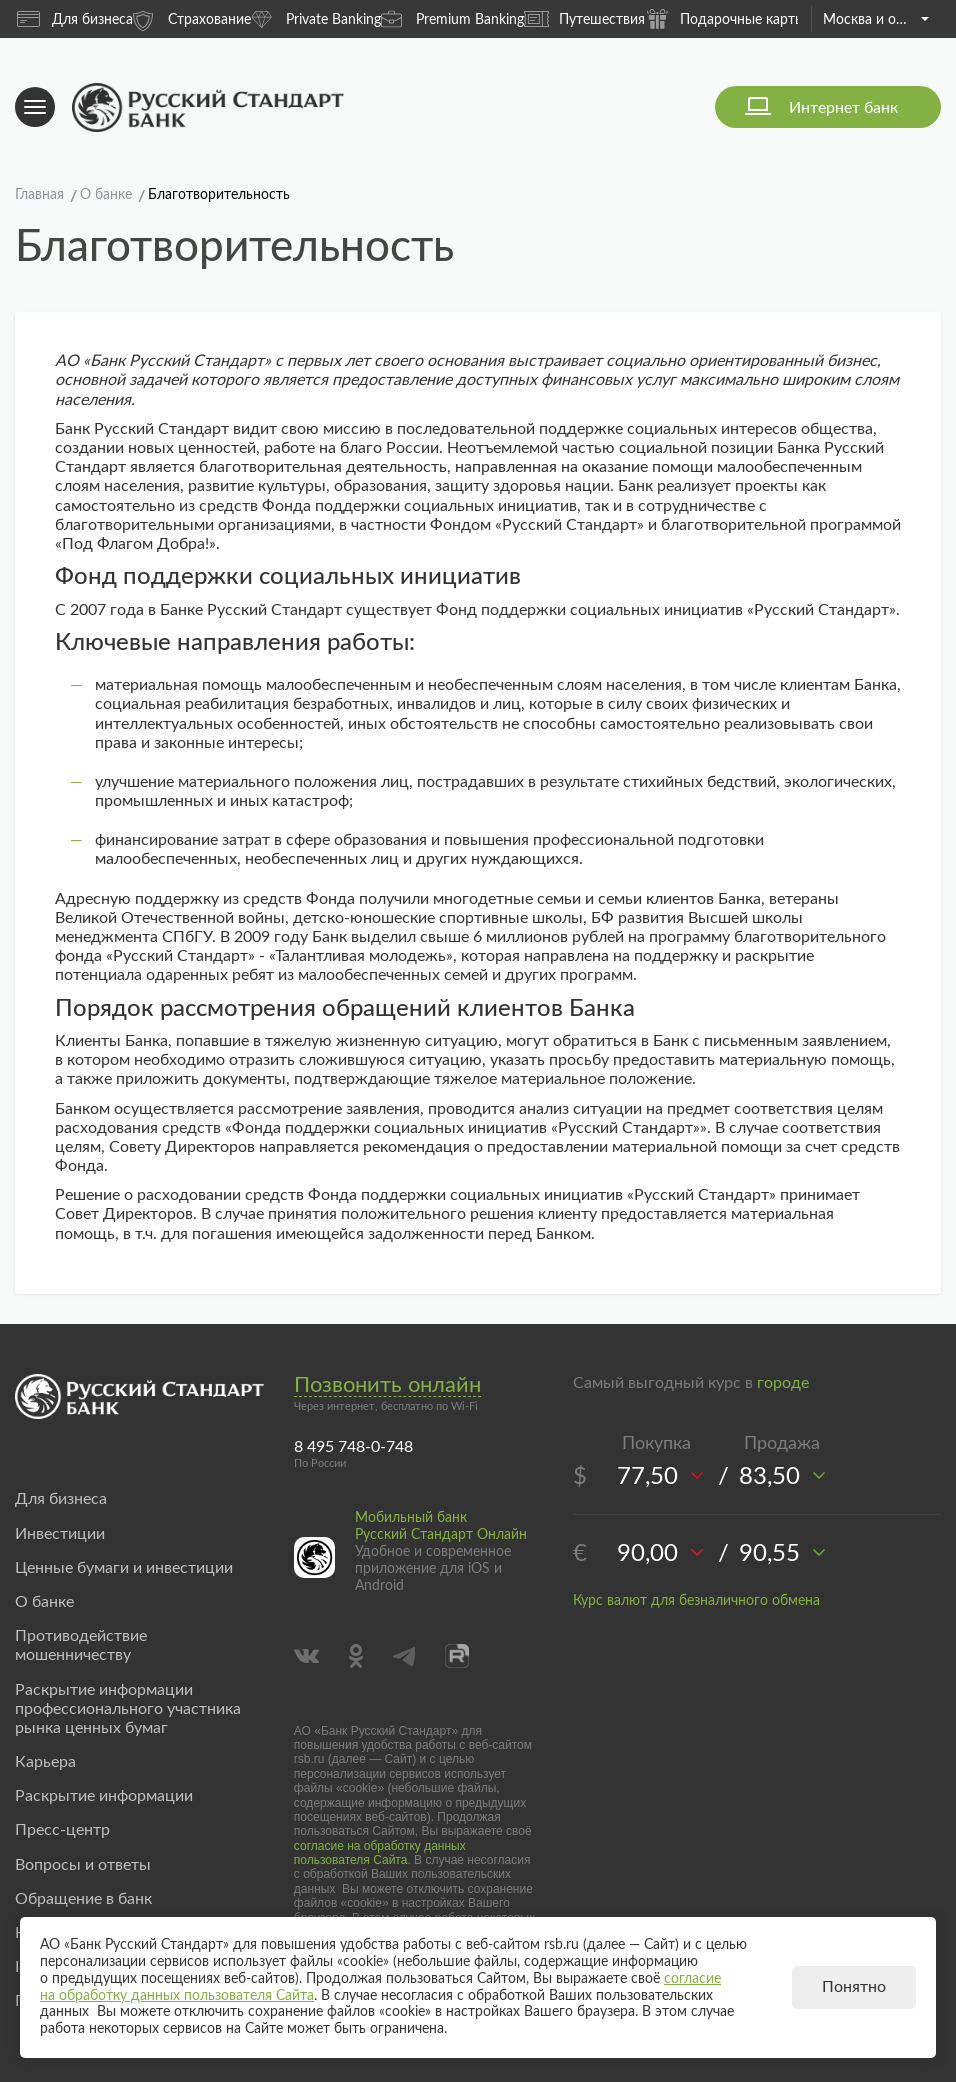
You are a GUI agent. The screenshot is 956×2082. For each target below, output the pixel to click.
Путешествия (584, 19)
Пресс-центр (62, 1830)
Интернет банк (843, 108)
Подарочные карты (725, 18)
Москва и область (875, 20)
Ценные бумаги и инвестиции (124, 1568)
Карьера (45, 1762)
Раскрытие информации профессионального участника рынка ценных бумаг (128, 1709)
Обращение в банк (83, 1899)
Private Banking (316, 18)
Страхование (192, 18)
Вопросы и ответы (83, 1865)
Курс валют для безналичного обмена (696, 1601)
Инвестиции (60, 1534)
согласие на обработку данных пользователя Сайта (380, 1853)
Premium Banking (452, 18)
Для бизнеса (75, 19)
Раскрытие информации (104, 1796)
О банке (44, 1602)
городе (783, 1383)
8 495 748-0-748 (353, 1447)
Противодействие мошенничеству (81, 1645)
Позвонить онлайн (387, 1385)
